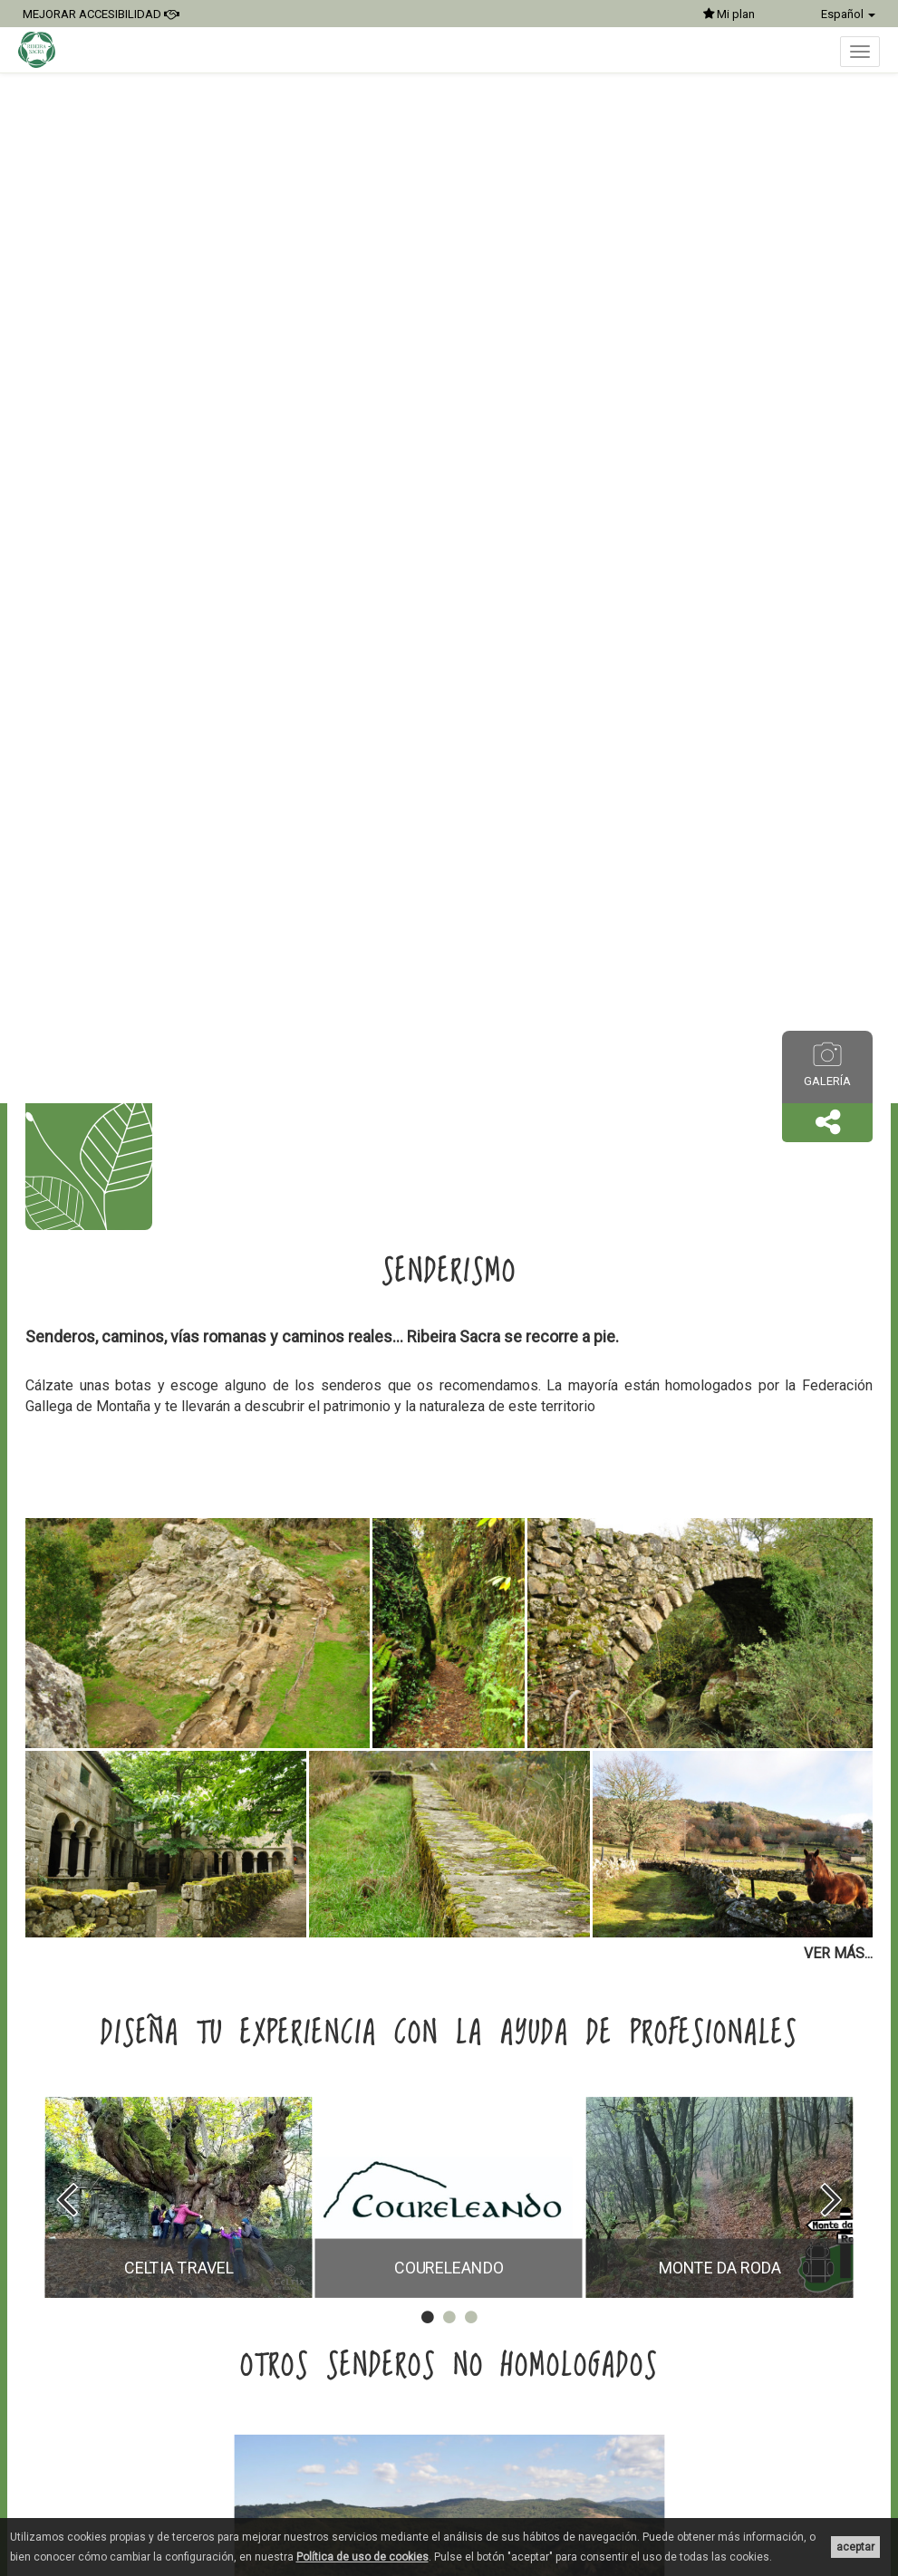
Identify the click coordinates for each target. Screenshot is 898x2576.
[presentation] (66, 2199)
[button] (827, 1123)
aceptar (855, 2547)
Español (848, 14)
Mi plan (729, 14)
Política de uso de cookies (362, 2557)
